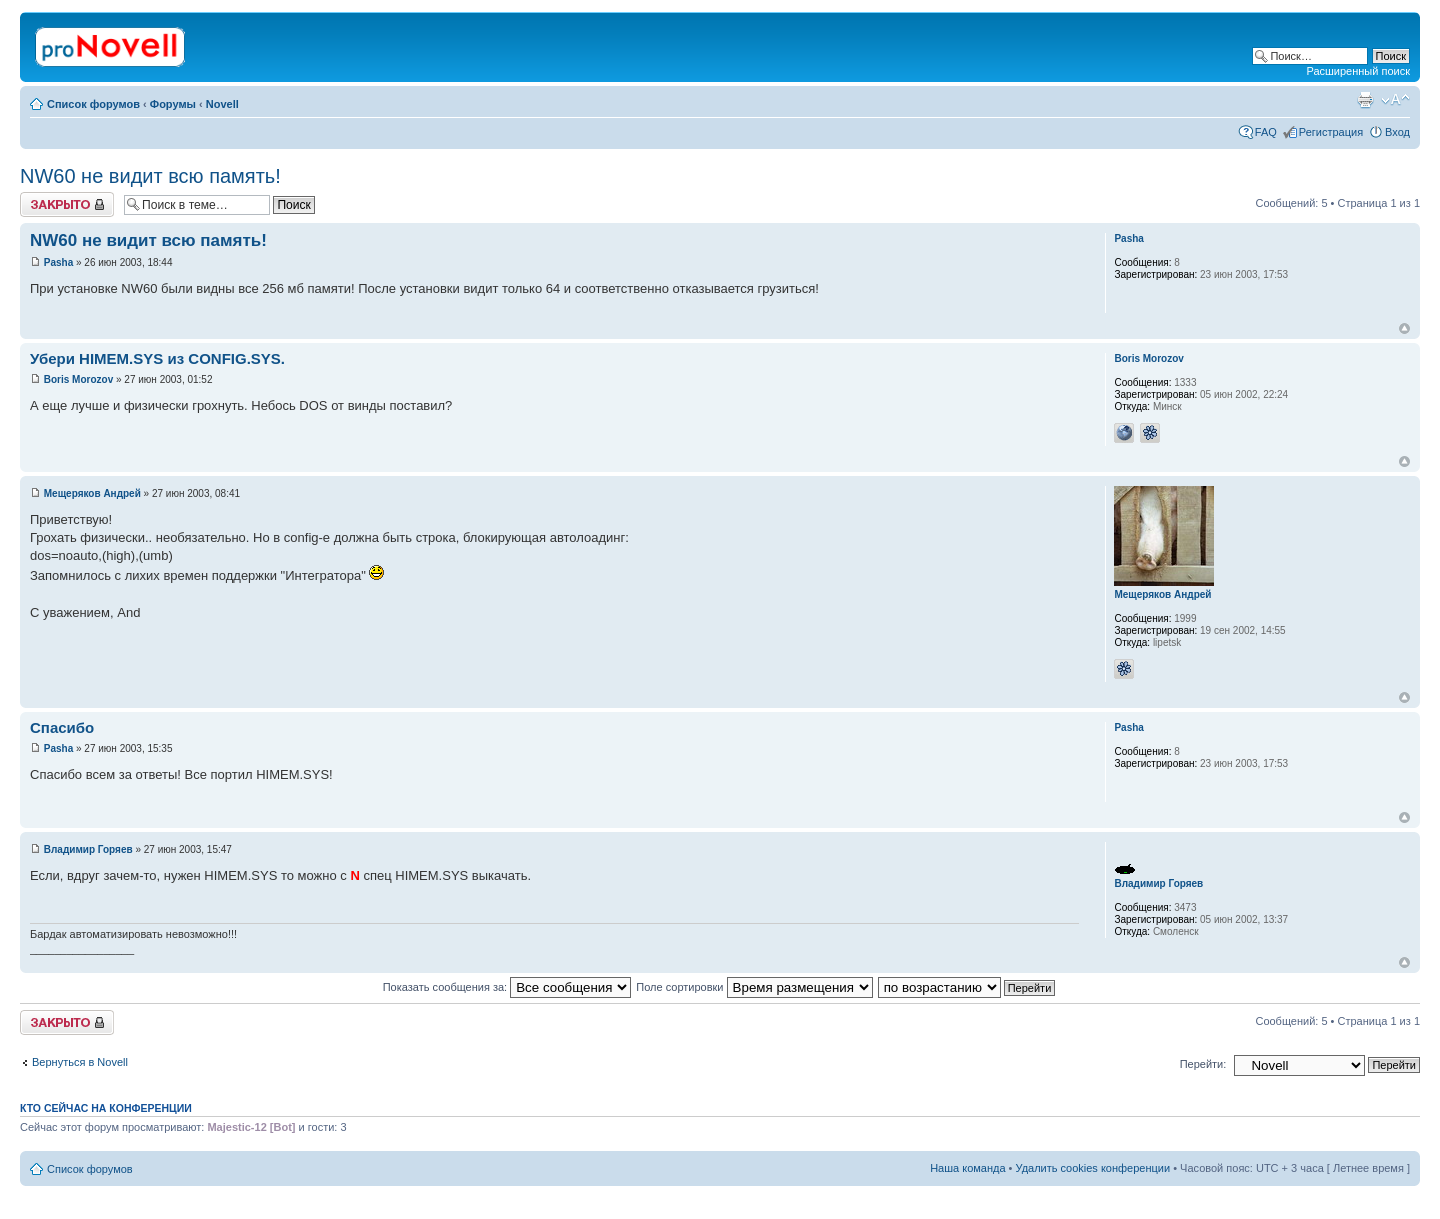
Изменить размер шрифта (1395, 100)
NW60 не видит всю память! (150, 176)
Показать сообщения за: (507, 987)
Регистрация (1331, 132)
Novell (222, 104)
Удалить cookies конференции (1093, 1168)
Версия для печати (1365, 100)
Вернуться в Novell (80, 1062)
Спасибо (62, 727)
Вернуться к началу (1404, 328)
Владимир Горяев (88, 849)
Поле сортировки (754, 987)
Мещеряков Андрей (92, 493)
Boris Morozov (78, 379)
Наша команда (967, 1168)
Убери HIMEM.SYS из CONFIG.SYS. (157, 358)
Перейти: (1203, 1064)
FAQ (1266, 132)
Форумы (173, 104)
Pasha (58, 262)
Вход (1397, 132)
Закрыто (67, 204)
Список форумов (93, 104)
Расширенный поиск (1358, 71)
